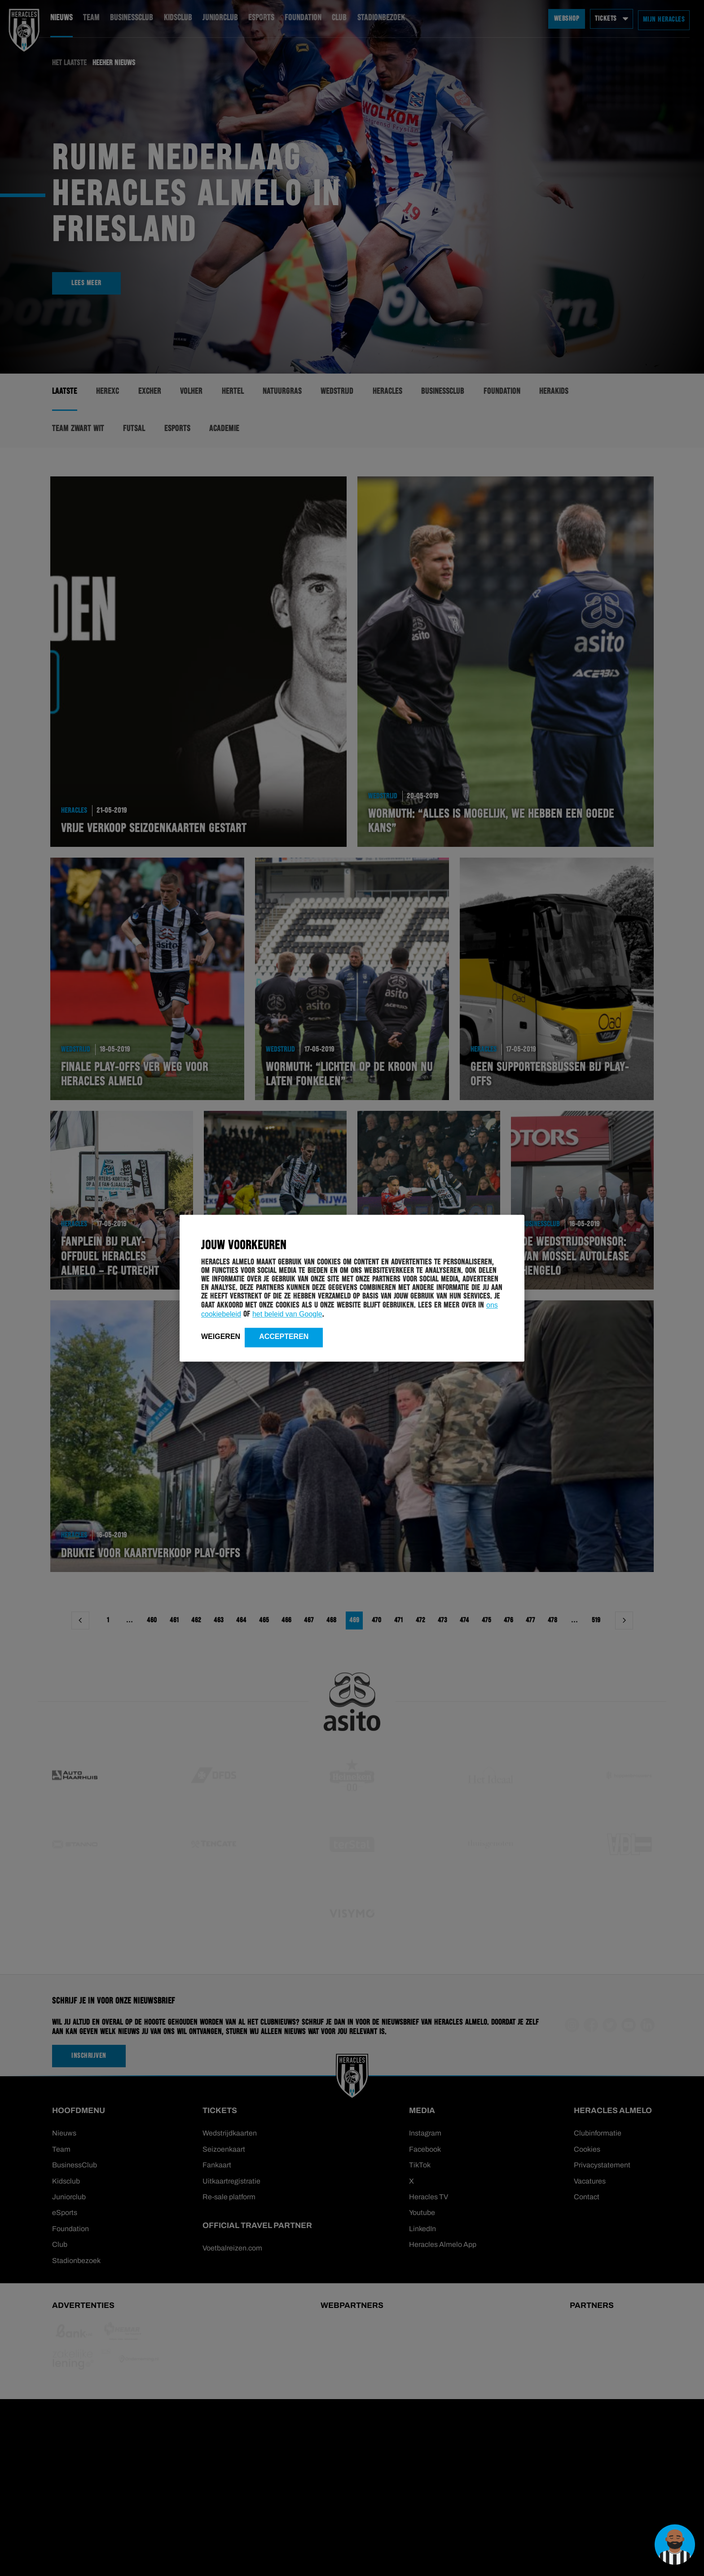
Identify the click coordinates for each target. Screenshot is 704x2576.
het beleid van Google (287, 1314)
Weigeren (220, 1337)
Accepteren (283, 1337)
